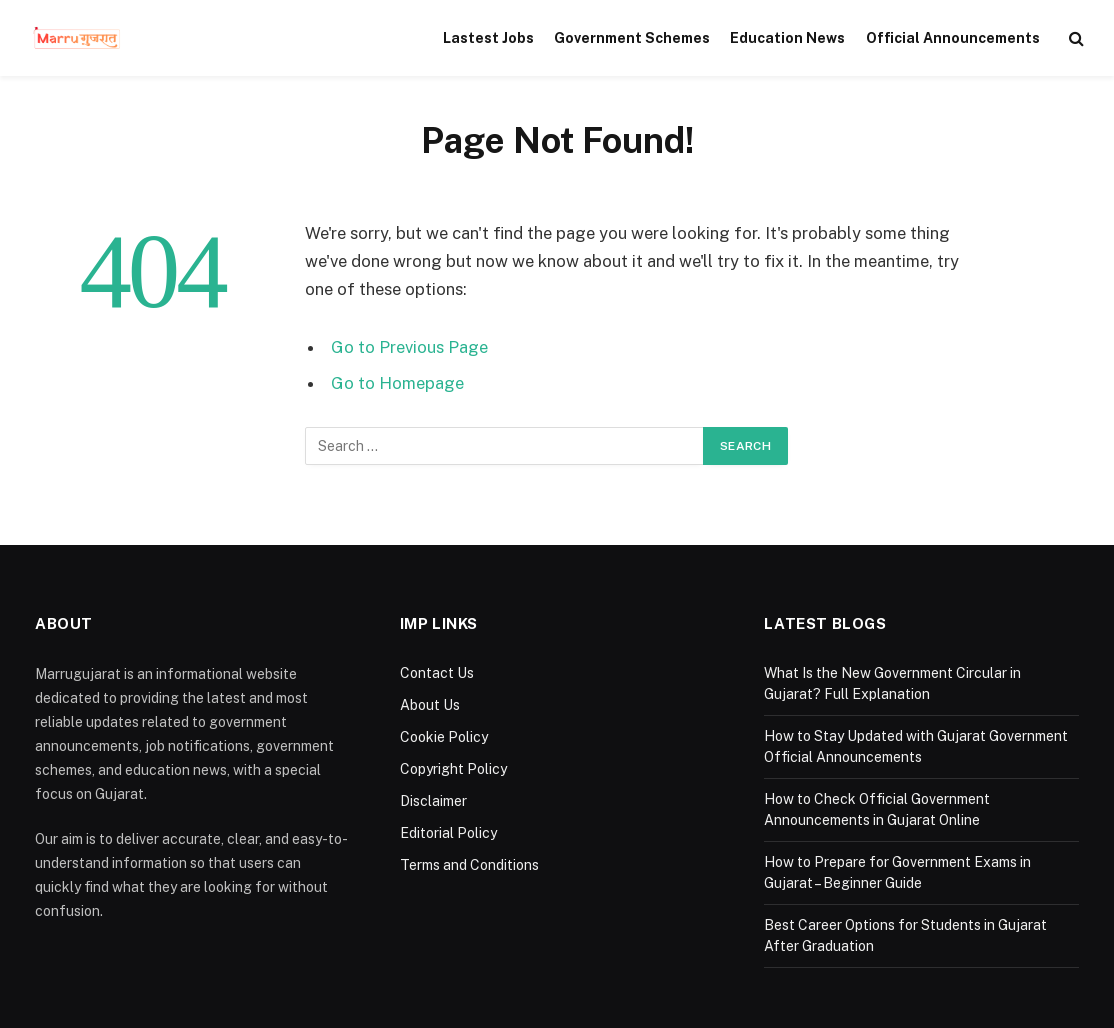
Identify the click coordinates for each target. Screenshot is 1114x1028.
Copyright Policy (453, 769)
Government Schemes (632, 38)
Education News (787, 38)
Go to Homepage (397, 383)
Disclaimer (433, 801)
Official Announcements (953, 38)
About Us (430, 705)
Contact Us (437, 673)
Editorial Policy (448, 833)
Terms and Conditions (469, 865)
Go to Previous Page (409, 347)
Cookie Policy (444, 737)
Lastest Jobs (488, 38)
